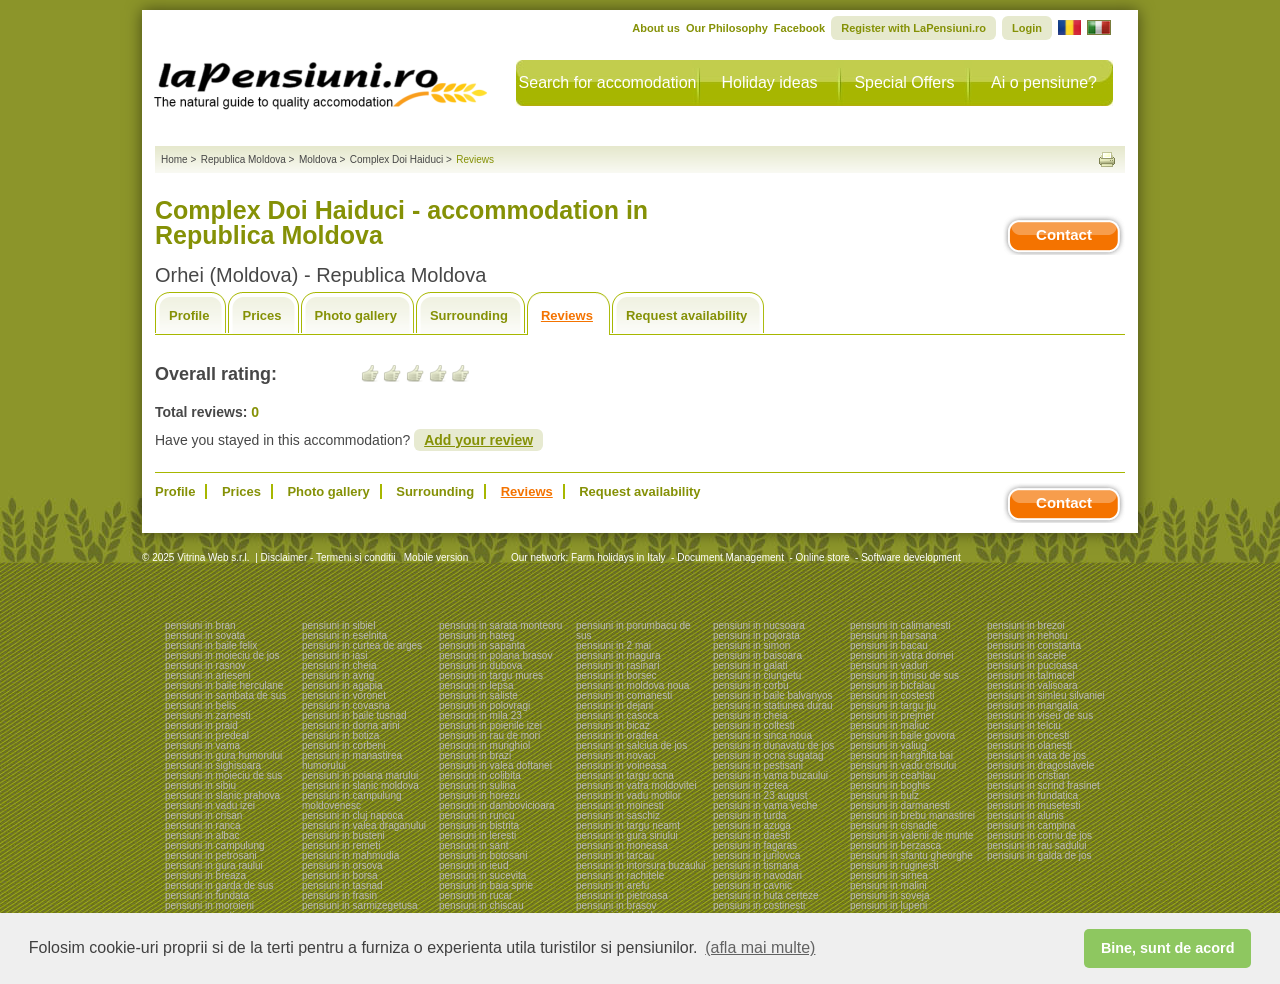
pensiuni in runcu (477, 815)
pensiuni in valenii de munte (911, 835)
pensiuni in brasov (616, 905)
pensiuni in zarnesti (208, 715)
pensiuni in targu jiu (893, 705)
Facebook (799, 28)
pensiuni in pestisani (758, 765)
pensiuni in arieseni (208, 675)
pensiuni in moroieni (209, 905)
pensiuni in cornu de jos (1039, 835)
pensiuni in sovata (205, 635)
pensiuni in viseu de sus (1040, 715)
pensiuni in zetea (750, 785)
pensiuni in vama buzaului (770, 775)
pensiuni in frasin (339, 895)
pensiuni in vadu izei (210, 805)
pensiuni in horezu (479, 795)
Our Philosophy (727, 28)
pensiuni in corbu (751, 685)
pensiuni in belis (200, 705)
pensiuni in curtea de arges (362, 645)
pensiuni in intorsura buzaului (641, 865)
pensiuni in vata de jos (1036, 755)
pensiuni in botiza (340, 735)
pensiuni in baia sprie (486, 885)
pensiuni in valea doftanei (495, 765)
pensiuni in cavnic (752, 885)
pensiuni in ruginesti (894, 865)
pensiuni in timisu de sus (904, 675)
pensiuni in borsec (616, 675)
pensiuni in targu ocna (625, 775)
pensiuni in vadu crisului (903, 765)
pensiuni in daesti (751, 835)
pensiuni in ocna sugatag (768, 755)
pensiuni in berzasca (895, 845)
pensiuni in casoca (617, 715)
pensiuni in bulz (884, 795)
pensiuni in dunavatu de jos (773, 745)
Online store (823, 557)
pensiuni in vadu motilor (628, 795)
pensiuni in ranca (203, 825)
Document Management (730, 557)
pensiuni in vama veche (765, 805)
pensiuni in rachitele (620, 875)
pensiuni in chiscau (481, 905)
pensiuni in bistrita (479, 825)
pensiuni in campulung (215, 845)
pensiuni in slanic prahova (222, 795)
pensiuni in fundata (207, 895)
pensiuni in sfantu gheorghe (911, 855)
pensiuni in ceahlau (893, 775)
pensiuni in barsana (893, 635)
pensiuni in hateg (477, 635)
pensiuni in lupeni (888, 905)
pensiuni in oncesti (1028, 735)
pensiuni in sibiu (200, 785)
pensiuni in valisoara (1032, 685)
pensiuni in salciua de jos (631, 745)
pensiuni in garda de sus (219, 885)
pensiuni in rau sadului (1037, 845)
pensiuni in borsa (340, 875)
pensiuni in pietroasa (622, 895)
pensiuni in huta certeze (766, 895)
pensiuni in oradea (617, 735)
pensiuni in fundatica (1032, 795)
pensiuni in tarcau (615, 855)
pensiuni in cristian (1028, 775)
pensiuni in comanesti (624, 695)
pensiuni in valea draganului (364, 825)
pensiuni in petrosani (211, 855)
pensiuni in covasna (346, 705)
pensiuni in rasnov (205, 665)
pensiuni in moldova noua (632, 685)
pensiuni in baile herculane (224, 685)
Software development (911, 557)
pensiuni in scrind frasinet (1043, 785)
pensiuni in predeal (207, 735)
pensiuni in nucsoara (759, 625)
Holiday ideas (769, 82)
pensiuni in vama (202, 745)
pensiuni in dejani (614, 705)
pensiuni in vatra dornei (901, 655)
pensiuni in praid (201, 725)
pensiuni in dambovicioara (497, 805)
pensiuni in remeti (341, 845)
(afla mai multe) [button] (760, 947)
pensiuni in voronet (344, 695)
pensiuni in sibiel (338, 625)
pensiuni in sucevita (482, 875)
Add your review (478, 440)
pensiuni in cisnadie (893, 825)
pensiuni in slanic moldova (360, 785)
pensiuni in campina (1031, 825)
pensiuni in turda (749, 815)
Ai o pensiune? (1044, 82)
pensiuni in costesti (892, 695)
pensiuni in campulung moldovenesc (352, 800)
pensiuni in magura (618, 655)
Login (1027, 28)
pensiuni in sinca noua (762, 735)
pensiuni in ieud (474, 865)
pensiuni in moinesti (620, 805)
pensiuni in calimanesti (900, 625)
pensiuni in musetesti (1033, 805)
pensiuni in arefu (612, 885)
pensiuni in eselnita (344, 635)
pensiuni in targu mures (491, 675)
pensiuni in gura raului (214, 865)
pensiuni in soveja (890, 895)
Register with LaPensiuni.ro (913, 28)
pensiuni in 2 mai (613, 645)
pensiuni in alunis (1025, 815)
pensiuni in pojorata (756, 635)
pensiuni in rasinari (617, 665)
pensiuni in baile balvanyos (773, 695)
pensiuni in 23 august (760, 795)
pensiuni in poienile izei (490, 725)
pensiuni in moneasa (622, 845)
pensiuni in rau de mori (489, 735)
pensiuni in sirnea (889, 875)
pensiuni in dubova (480, 665)
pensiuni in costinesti (759, 905)
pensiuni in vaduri (889, 665)
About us (656, 28)
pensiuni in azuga (752, 825)
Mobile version (434, 557)
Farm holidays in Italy (618, 557)
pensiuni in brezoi (1026, 625)
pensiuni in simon (751, 645)
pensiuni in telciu (1024, 725)
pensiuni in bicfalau (892, 685)
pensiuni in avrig (338, 675)
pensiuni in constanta (1034, 645)
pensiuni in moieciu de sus (223, 775)
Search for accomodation (608, 82)
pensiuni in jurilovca (756, 855)
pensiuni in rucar (475, 895)
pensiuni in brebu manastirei (912, 815)
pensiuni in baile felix (211, 645)
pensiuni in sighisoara (213, 765)
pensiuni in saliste (478, 695)
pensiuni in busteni (343, 835)
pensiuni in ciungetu (757, 675)
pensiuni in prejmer (892, 715)
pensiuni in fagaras (755, 845)
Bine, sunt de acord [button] (1168, 948)
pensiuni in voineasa (621, 765)
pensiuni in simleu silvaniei (1046, 695)
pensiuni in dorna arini (351, 725)
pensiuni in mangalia (1032, 705)
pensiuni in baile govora (902, 735)
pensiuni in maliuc (890, 725)
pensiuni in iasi (335, 655)
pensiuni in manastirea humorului (352, 760)
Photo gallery (356, 315)
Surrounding (469, 315)
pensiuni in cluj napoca (352, 815)
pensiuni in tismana (756, 865)
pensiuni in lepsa (476, 685)
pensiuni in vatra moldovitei (636, 785)
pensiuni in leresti (477, 835)
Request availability (686, 315)
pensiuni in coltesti (754, 725)
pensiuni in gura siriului (627, 835)
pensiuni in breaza (205, 875)
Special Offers (904, 82)
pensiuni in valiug (888, 745)
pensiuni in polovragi (484, 705)
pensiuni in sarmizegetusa (360, 905)
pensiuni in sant (474, 845)
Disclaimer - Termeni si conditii (328, 557)
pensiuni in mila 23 (480, 715)
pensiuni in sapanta (482, 645)
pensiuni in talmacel (1031, 675)
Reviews (567, 315)
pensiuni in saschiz (618, 815)
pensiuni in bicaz (613, 725)
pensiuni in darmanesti (900, 805)
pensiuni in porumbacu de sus (633, 630)
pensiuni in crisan (203, 815)
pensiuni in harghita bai (901, 755)
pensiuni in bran (200, 625)
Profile (189, 315)
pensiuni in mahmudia (350, 855)
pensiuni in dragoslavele (1040, 765)
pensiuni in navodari (757, 875)
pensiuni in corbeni (343, 745)
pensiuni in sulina (477, 785)
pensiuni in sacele (1027, 655)
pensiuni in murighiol (484, 745)
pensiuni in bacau (889, 645)
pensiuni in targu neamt (628, 825)
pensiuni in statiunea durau (773, 705)
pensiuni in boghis (890, 785)
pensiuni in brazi (475, 755)
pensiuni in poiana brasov (495, 655)
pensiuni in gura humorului (223, 755)
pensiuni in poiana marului (360, 775)
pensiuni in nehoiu (1027, 635)
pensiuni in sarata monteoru (500, 625)
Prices (261, 315)
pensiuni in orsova (342, 865)
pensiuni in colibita (480, 775)
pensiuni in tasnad (342, 885)
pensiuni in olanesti (1029, 745)
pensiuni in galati (750, 665)
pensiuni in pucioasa (1032, 665)
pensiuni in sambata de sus (225, 695)
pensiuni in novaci (616, 755)
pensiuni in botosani (483, 855)
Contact (1064, 234)
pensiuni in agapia (342, 685)
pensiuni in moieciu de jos (222, 655)
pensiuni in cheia (339, 665)
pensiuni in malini (888, 885)
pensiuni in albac (202, 835)
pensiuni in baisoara (757, 655)
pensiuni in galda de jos (1039, 855)
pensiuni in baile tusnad (354, 715)
